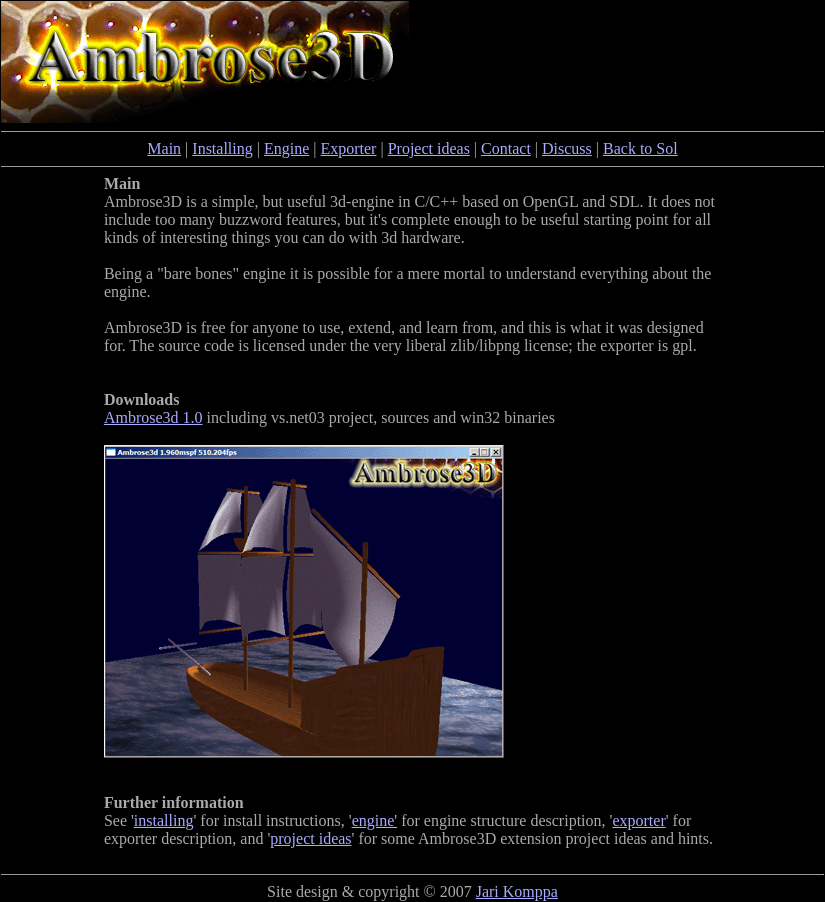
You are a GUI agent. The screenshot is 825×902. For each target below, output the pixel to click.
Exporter (348, 148)
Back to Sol (640, 148)
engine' (375, 820)
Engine (286, 148)
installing (164, 820)
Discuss (567, 148)
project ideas (310, 838)
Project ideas (429, 148)
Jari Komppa (517, 891)
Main (164, 148)
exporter (638, 820)
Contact (506, 148)
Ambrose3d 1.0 (153, 417)
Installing (222, 148)
